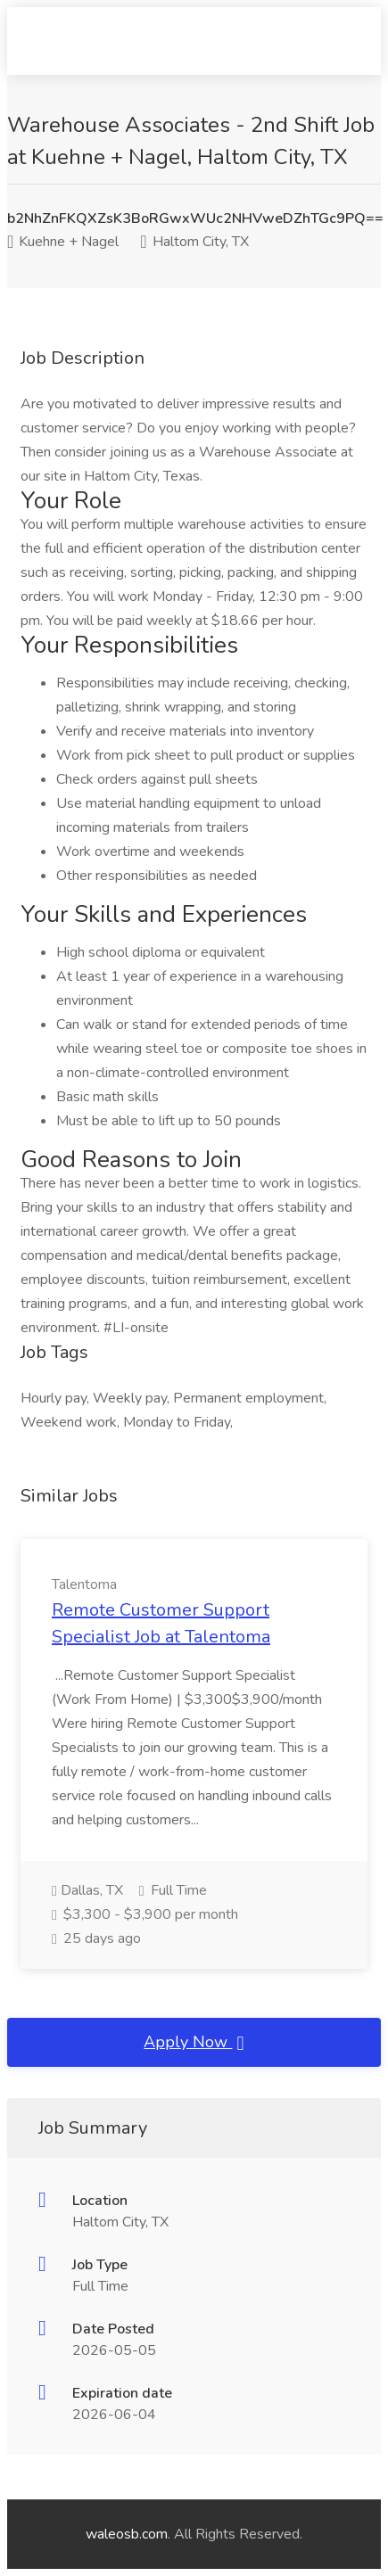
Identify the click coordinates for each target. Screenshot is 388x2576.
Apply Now (194, 2042)
